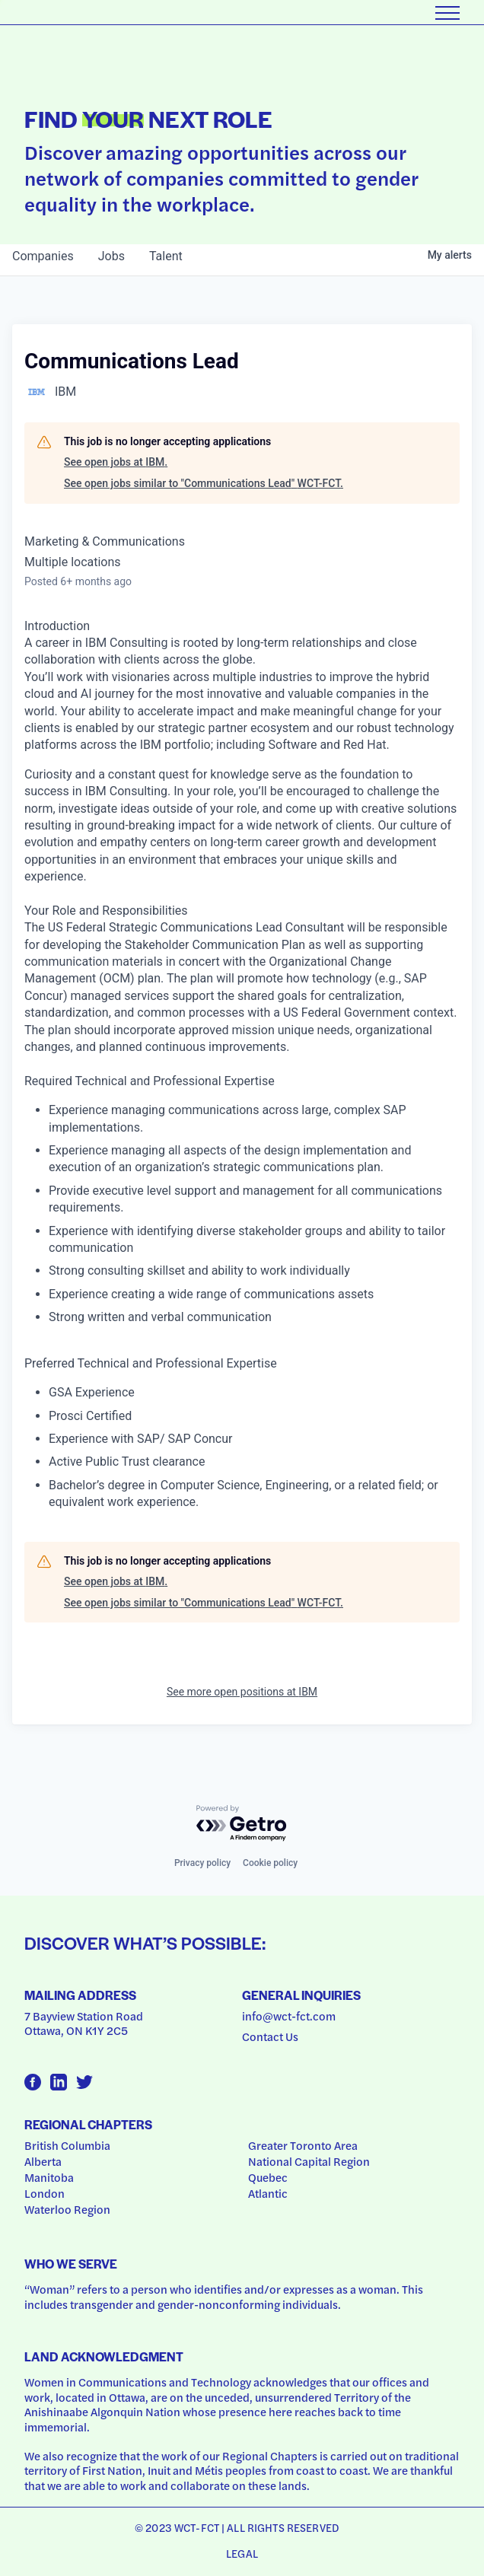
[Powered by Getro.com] (242, 1823)
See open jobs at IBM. (115, 462)
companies (43, 256)
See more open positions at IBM (242, 1692)
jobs (111, 256)
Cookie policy (270, 1863)
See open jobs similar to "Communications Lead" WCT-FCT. (203, 483)
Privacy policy (202, 1863)
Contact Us (270, 2036)
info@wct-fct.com (289, 2016)
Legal (242, 2553)
